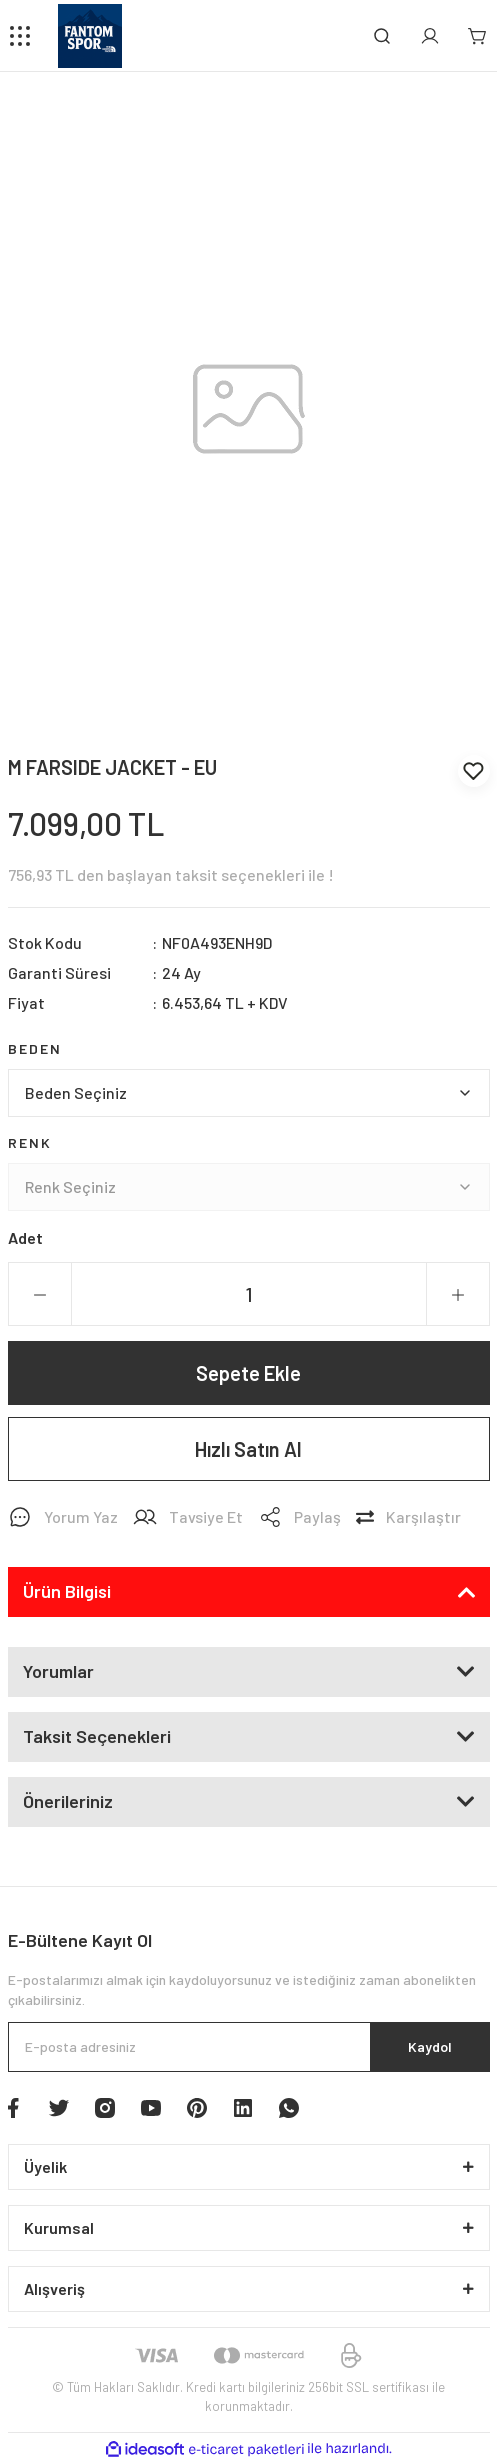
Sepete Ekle (248, 1373)
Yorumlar (58, 1671)
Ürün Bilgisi (67, 1591)
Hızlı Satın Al (248, 1449)
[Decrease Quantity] (40, 1295)
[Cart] (478, 36)
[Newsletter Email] (249, 2047)
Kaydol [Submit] (430, 2046)
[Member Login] (430, 36)
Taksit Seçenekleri (97, 1736)
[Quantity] (249, 1294)
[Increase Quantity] (458, 1295)
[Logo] (90, 36)
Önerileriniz (68, 1801)
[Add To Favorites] (474, 771)
